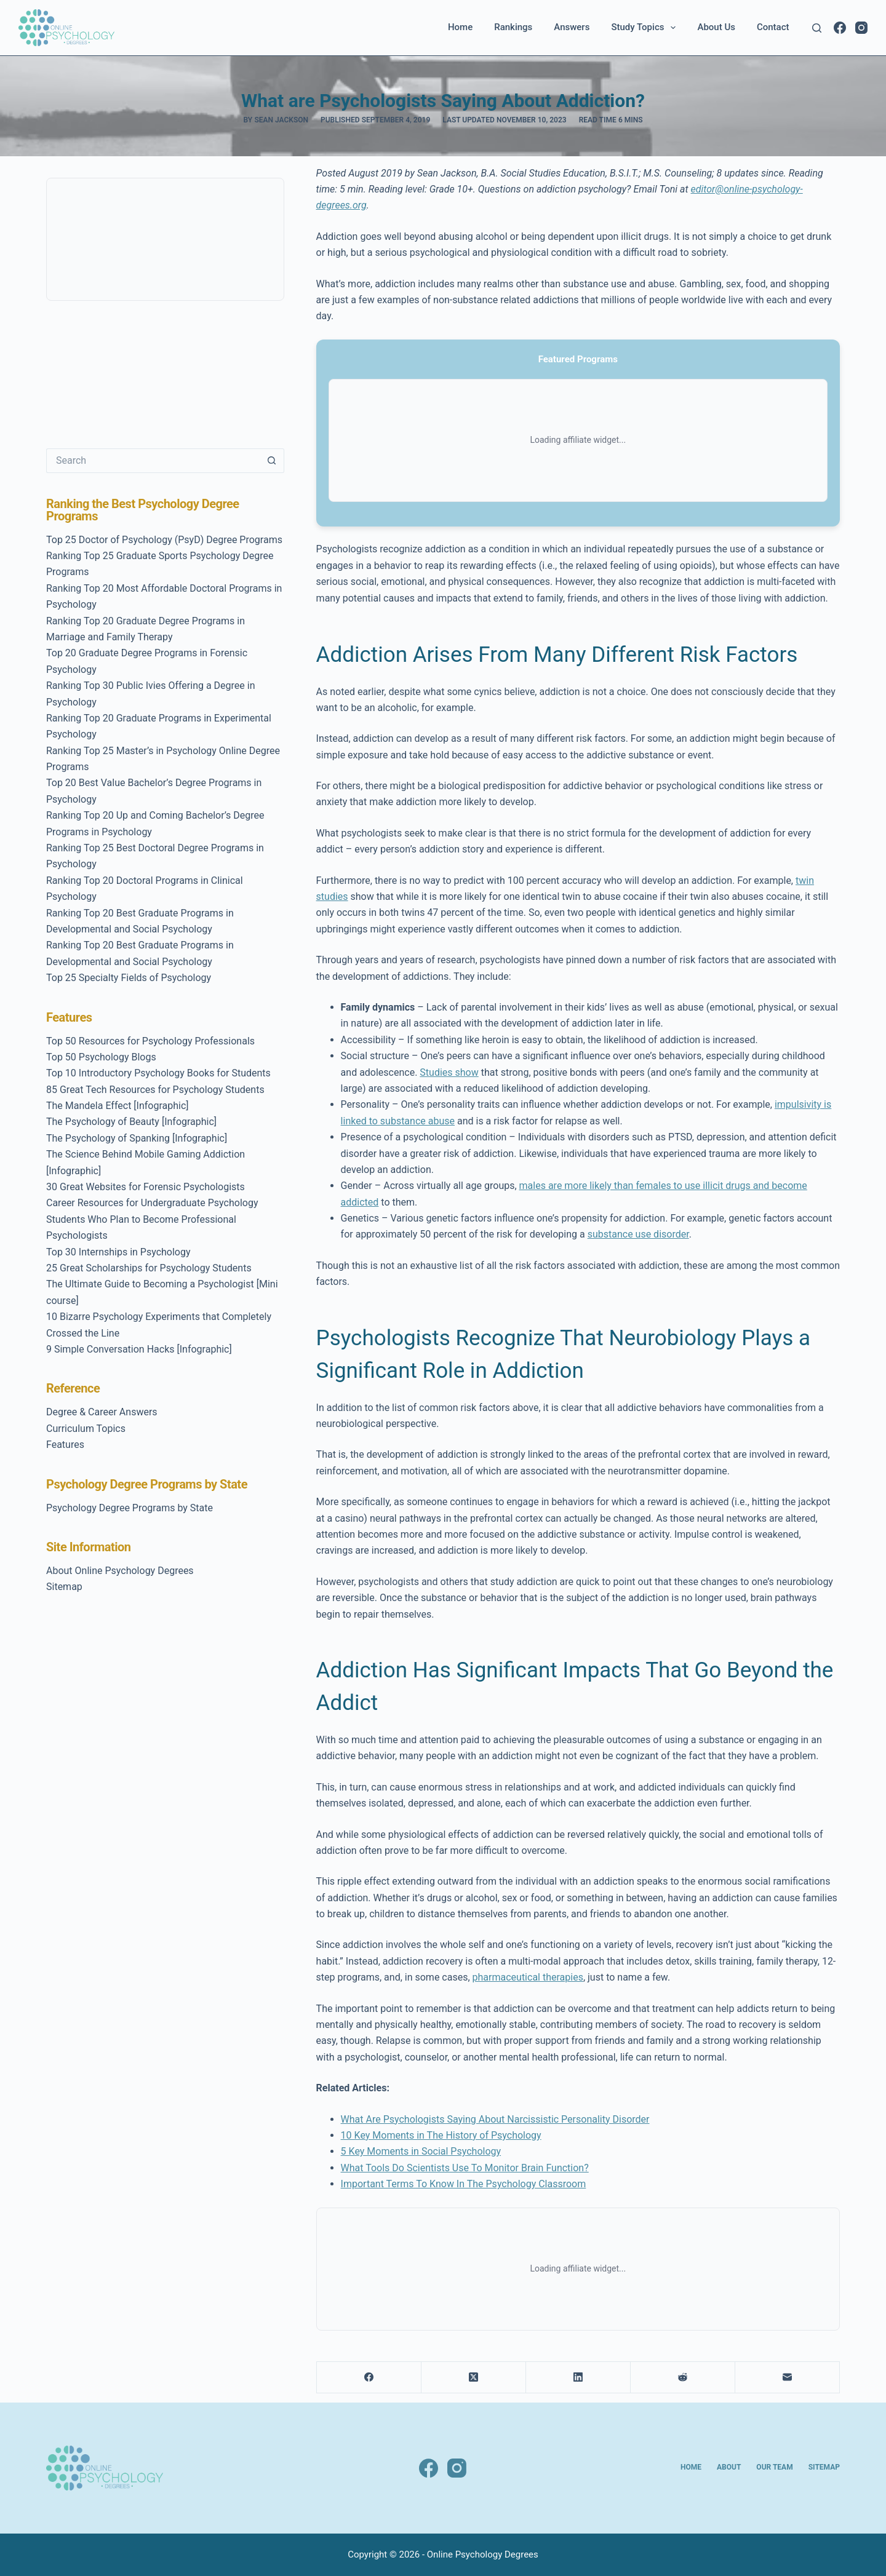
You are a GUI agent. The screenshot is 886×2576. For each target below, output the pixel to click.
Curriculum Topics (86, 1428)
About (729, 2467)
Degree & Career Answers (102, 1412)
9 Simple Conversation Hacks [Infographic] (139, 1349)
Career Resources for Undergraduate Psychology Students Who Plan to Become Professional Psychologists (152, 1219)
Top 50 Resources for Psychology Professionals (150, 1041)
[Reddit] (683, 2377)
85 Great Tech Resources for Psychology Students (155, 1089)
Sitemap (64, 1586)
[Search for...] (153, 460)
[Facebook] (840, 28)
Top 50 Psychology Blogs (101, 1057)
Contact (773, 27)
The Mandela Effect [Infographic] (117, 1105)
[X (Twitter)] (473, 2377)
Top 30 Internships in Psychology (118, 1252)
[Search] (816, 28)
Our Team (774, 2467)
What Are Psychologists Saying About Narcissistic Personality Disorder (495, 2119)
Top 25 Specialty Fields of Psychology (128, 978)
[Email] (787, 2377)
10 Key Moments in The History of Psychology (441, 2135)
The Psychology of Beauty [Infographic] (131, 1121)
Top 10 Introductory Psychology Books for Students (158, 1073)
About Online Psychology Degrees (120, 1570)
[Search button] (272, 460)
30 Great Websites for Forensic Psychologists (145, 1187)
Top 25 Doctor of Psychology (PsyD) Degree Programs (164, 540)
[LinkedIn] (578, 2377)
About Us (716, 27)
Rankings (513, 27)
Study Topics (645, 27)
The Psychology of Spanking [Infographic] (136, 1138)
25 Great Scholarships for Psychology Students (149, 1268)
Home (460, 27)
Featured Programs (578, 359)
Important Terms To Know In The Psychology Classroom (463, 2184)
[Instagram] (861, 28)
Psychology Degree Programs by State (129, 1508)
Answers (571, 27)
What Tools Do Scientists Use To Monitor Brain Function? (465, 2168)
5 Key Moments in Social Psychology (421, 2151)
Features (65, 1444)
